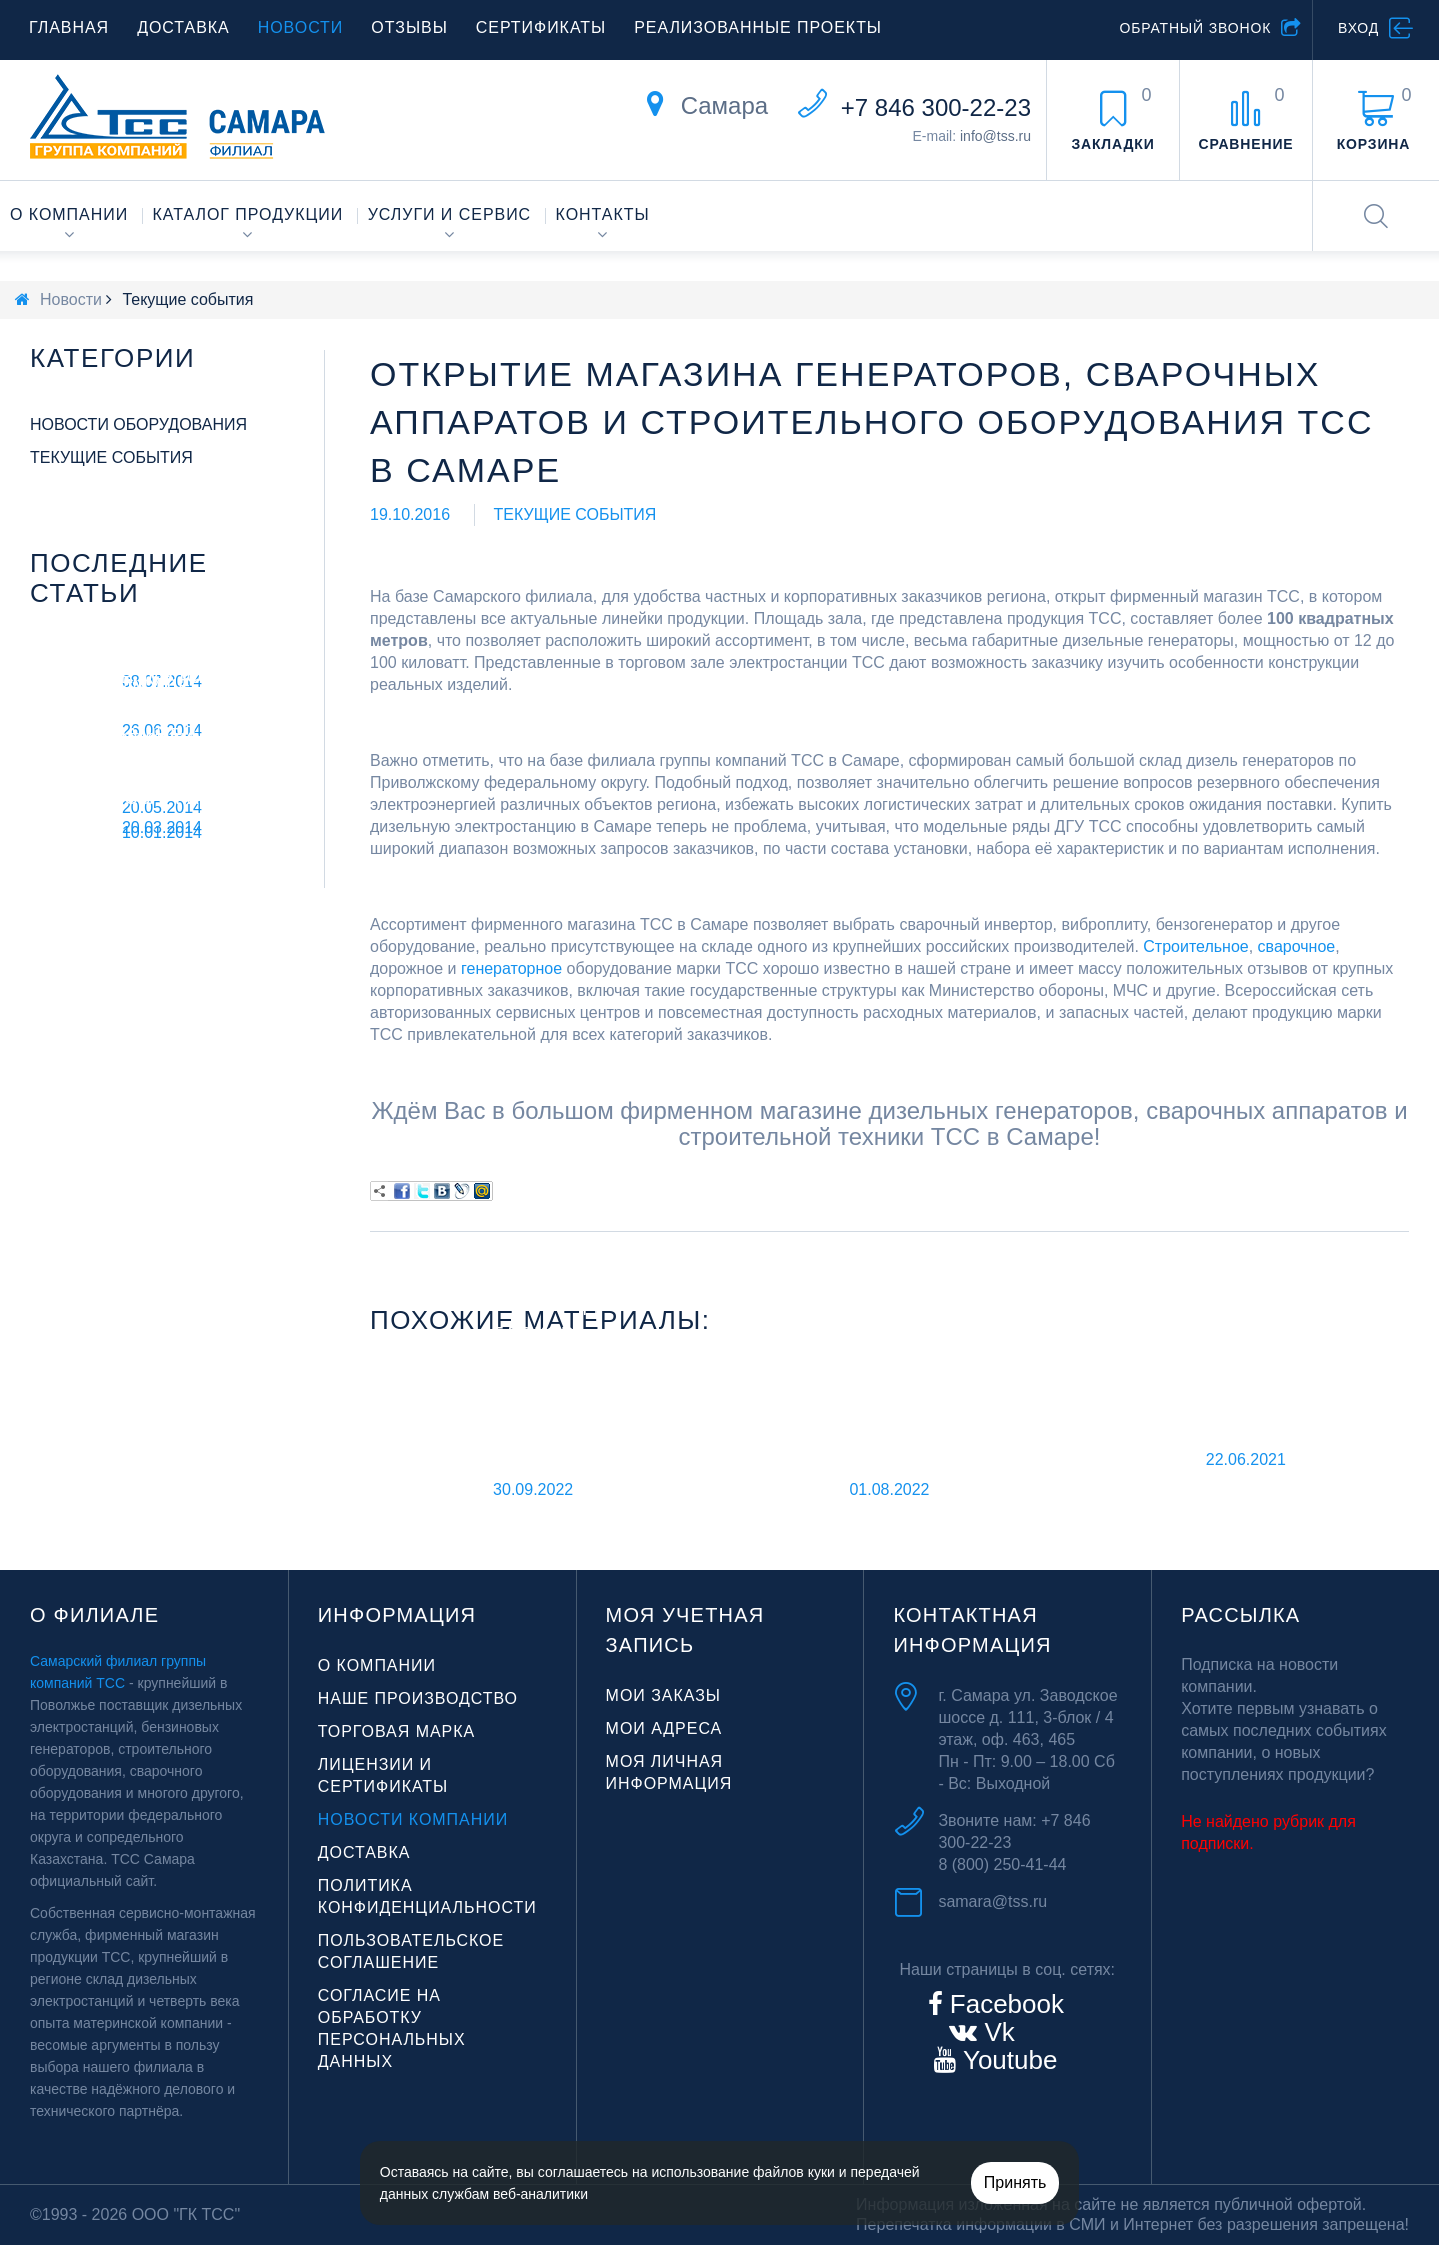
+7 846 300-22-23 (936, 107)
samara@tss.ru (992, 1901)
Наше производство (418, 1698)
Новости (301, 27)
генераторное (511, 968)
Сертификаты (541, 27)
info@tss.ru (995, 136)
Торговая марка (396, 1731)
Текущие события (575, 514)
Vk (996, 2032)
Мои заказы (663, 1695)
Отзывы (409, 27)
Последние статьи (119, 578)
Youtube (1006, 2060)
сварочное (1297, 946)
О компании (69, 214)
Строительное (1195, 946)
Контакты (603, 214)
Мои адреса (664, 1728)
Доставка (183, 27)
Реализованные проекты (758, 27)
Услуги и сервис (449, 214)
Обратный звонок (1195, 28)
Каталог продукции (248, 214)
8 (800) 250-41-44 (1002, 1864)
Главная (69, 27)
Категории (112, 358)
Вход (1358, 28)
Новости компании (413, 1819)
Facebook (1003, 2004)
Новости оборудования (138, 424)
